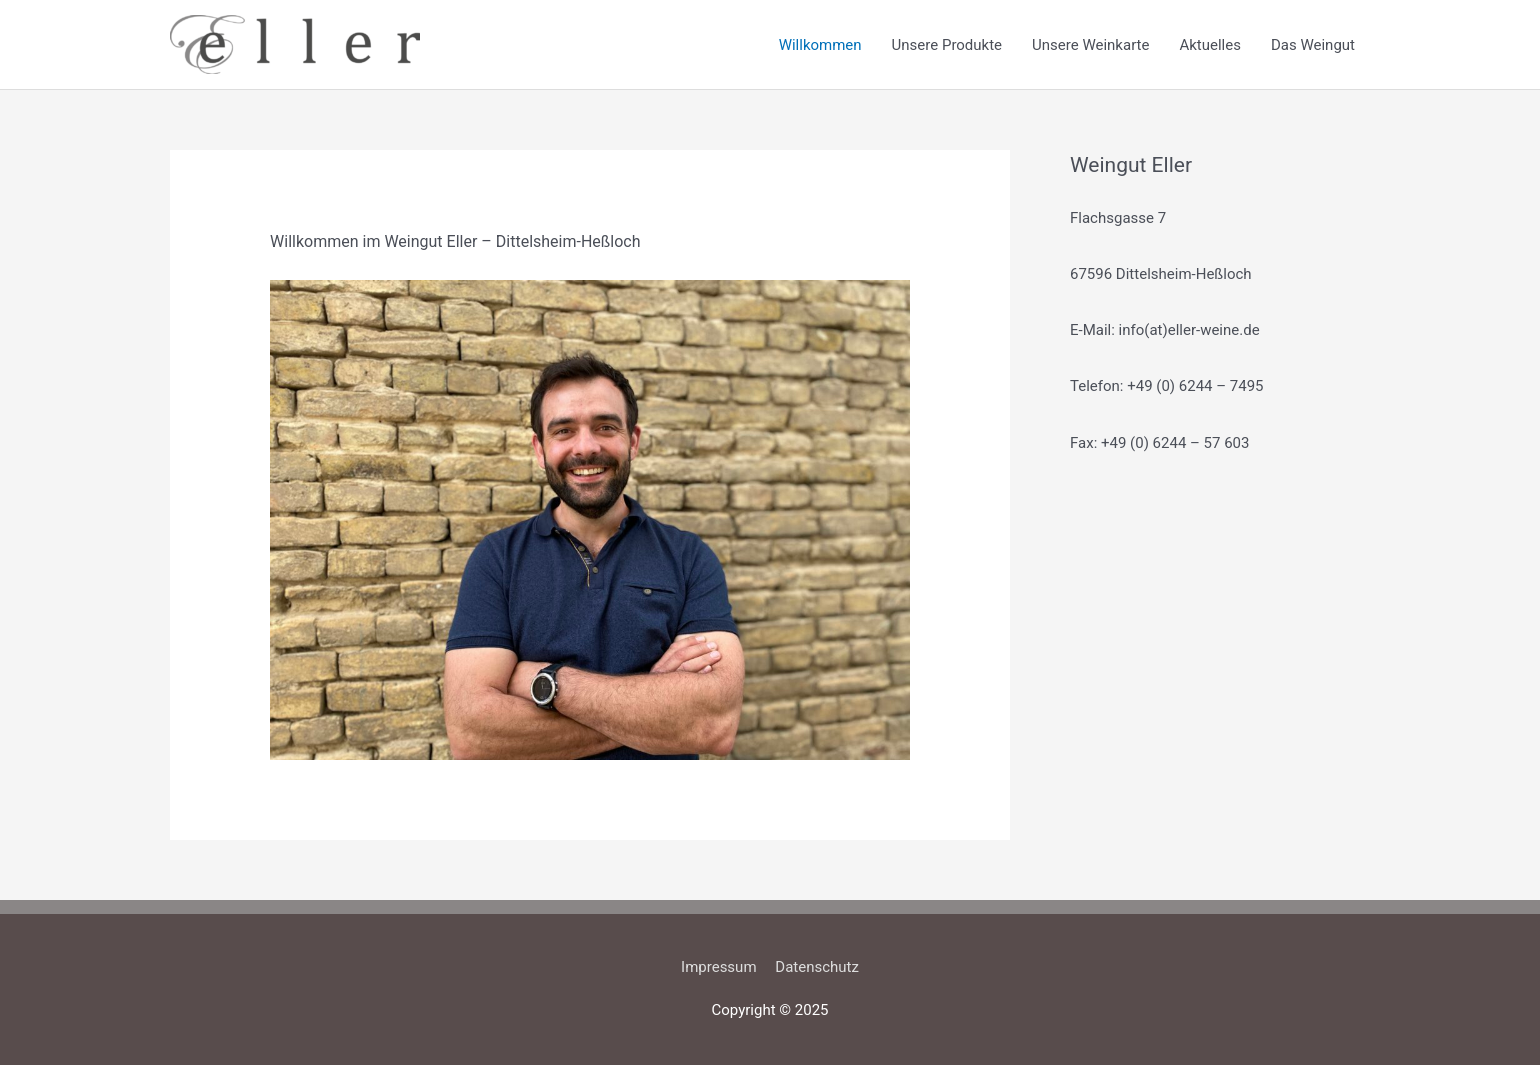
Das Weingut (1313, 45)
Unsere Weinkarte (1090, 45)
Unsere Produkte (947, 45)
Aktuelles (1210, 45)
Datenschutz (817, 967)
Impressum (718, 967)
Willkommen (820, 45)
